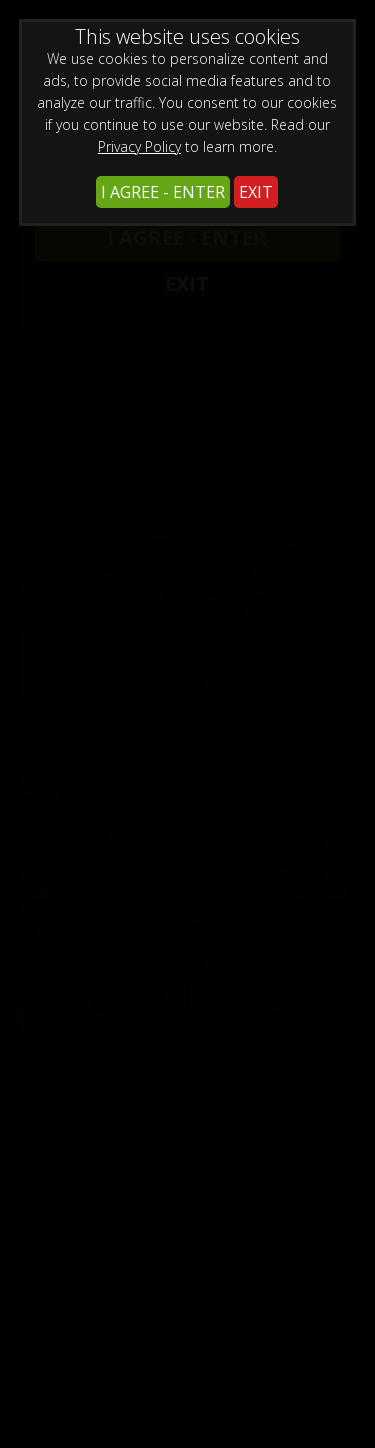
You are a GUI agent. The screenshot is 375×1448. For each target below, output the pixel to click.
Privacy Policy (139, 146)
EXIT (256, 192)
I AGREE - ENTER (163, 192)
